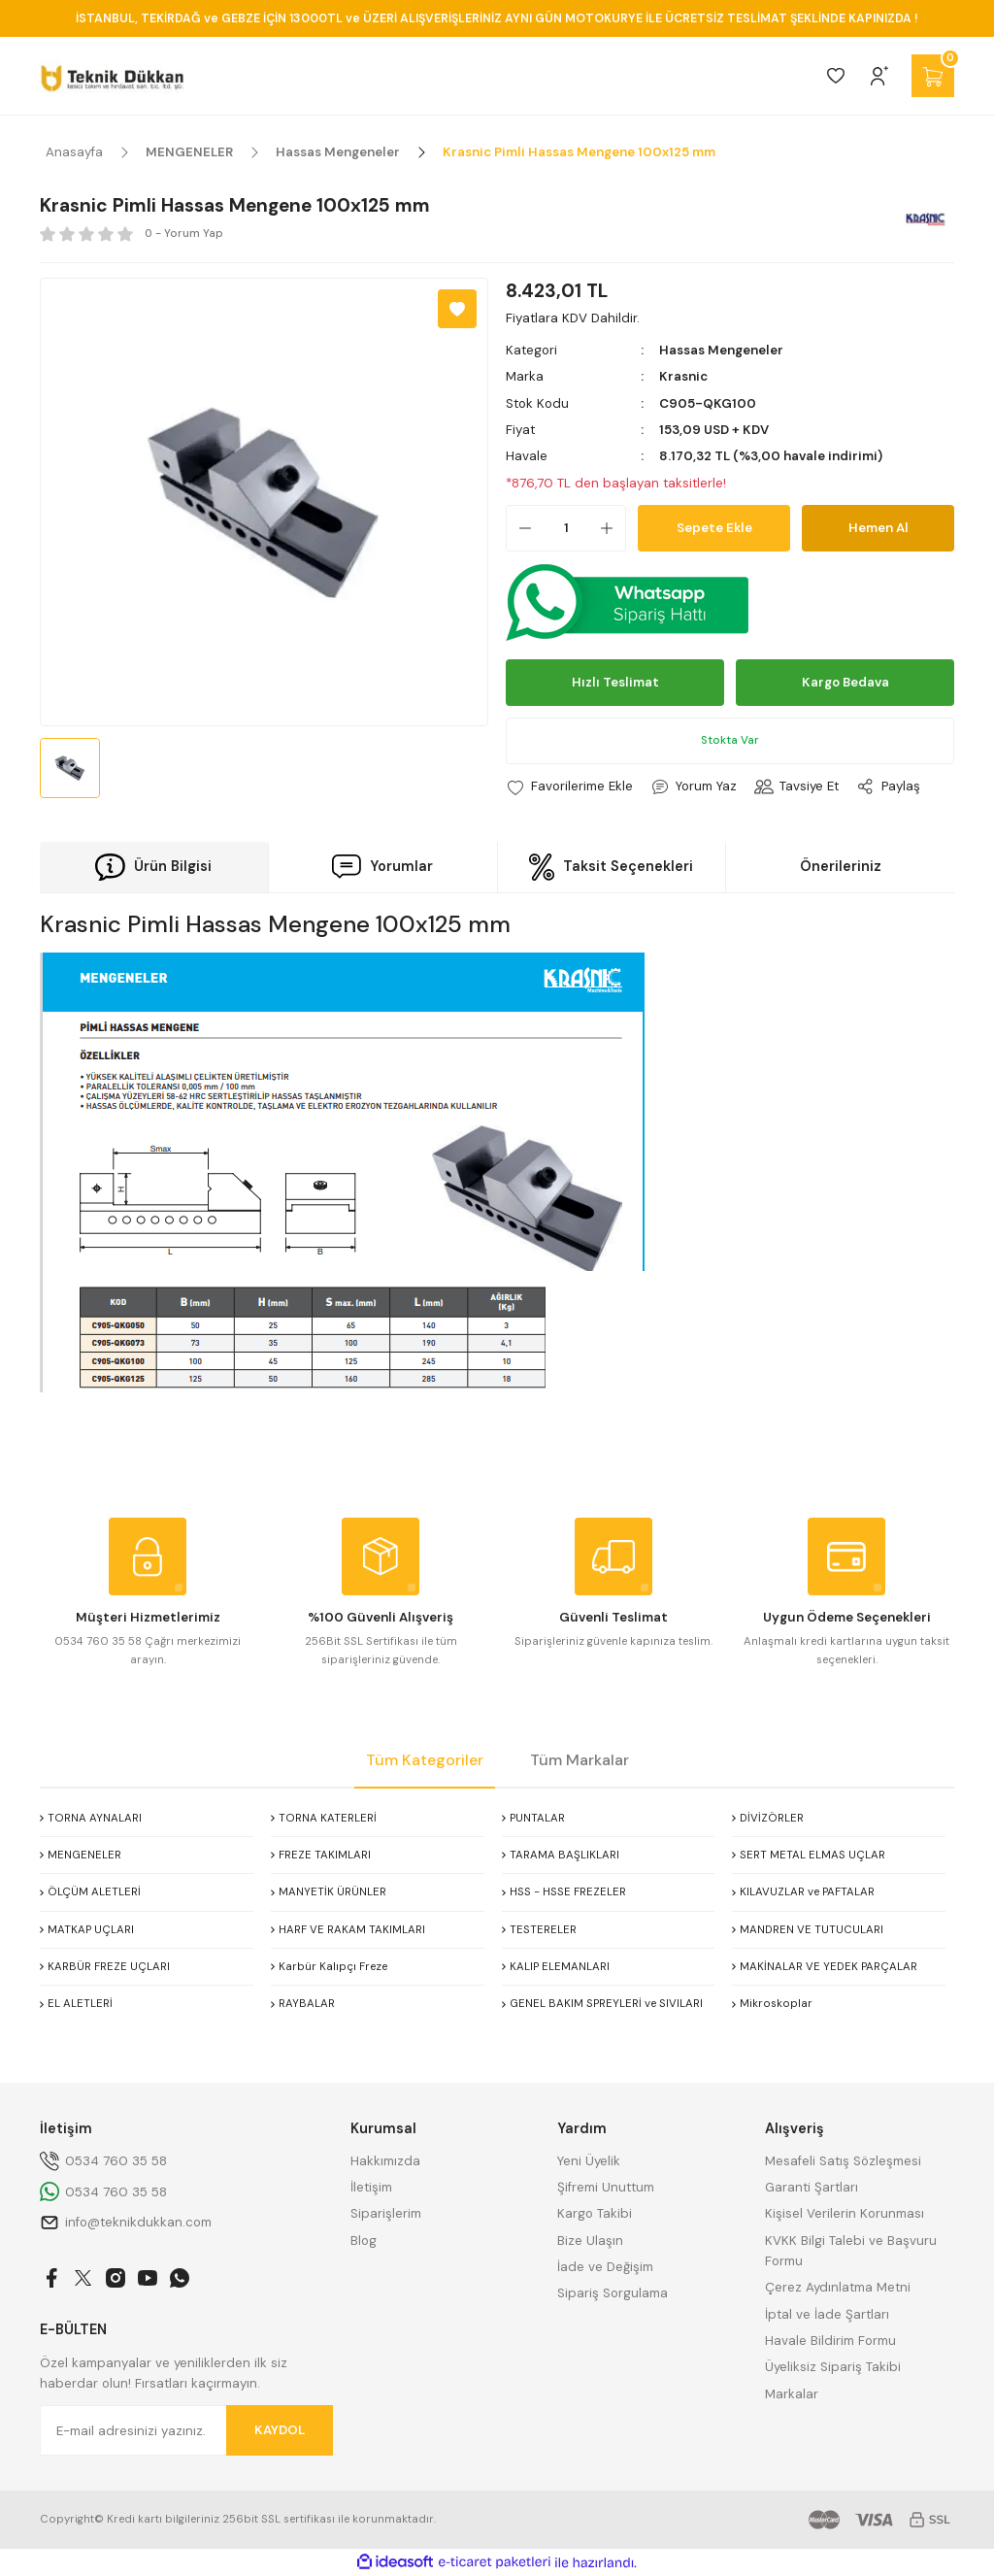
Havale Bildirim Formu (830, 2340)
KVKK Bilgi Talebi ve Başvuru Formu (851, 2250)
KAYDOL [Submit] (279, 2430)
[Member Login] (879, 75)
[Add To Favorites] (457, 308)
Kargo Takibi (594, 2213)
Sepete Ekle (714, 527)
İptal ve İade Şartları (827, 2314)
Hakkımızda (385, 2161)
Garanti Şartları (811, 2187)
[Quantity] (566, 528)
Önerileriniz (840, 866)
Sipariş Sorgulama (612, 2293)
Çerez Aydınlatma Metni (838, 2287)
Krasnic (683, 376)
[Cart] (932, 75)
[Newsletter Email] (186, 2430)
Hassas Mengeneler (721, 350)
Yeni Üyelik (588, 2161)
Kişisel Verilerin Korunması (844, 2213)
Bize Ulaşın (590, 2240)
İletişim (371, 2187)
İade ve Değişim (605, 2266)
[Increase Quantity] (612, 528)
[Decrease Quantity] (519, 528)
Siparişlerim (385, 2213)
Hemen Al (878, 527)
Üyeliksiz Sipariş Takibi (833, 2367)
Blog (363, 2240)
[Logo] (112, 76)
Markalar (791, 2394)
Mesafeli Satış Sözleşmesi (843, 2161)
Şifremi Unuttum (605, 2187)
